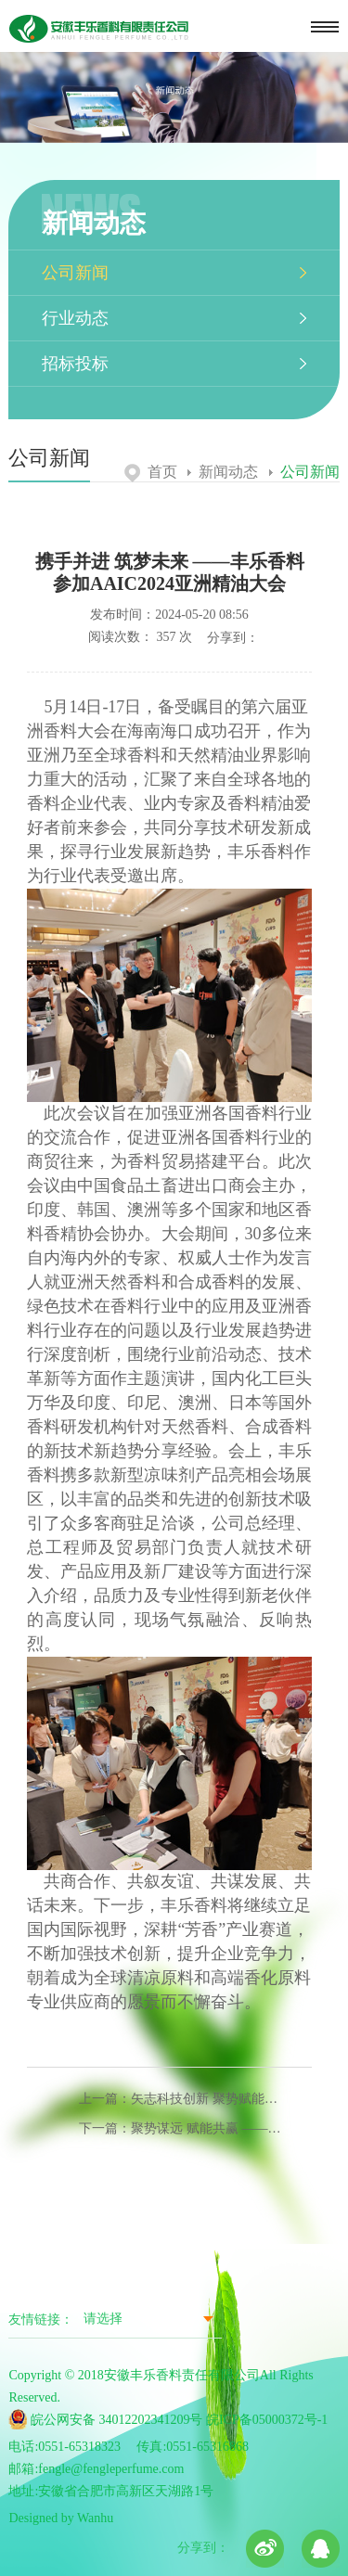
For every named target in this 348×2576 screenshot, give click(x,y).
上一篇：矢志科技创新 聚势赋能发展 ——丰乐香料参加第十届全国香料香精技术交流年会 (183, 2099)
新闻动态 (222, 472)
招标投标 (75, 363)
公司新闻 (75, 272)
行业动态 (75, 318)
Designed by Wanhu (60, 2518)
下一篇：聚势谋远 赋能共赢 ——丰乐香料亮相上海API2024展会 (183, 2128)
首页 (150, 472)
